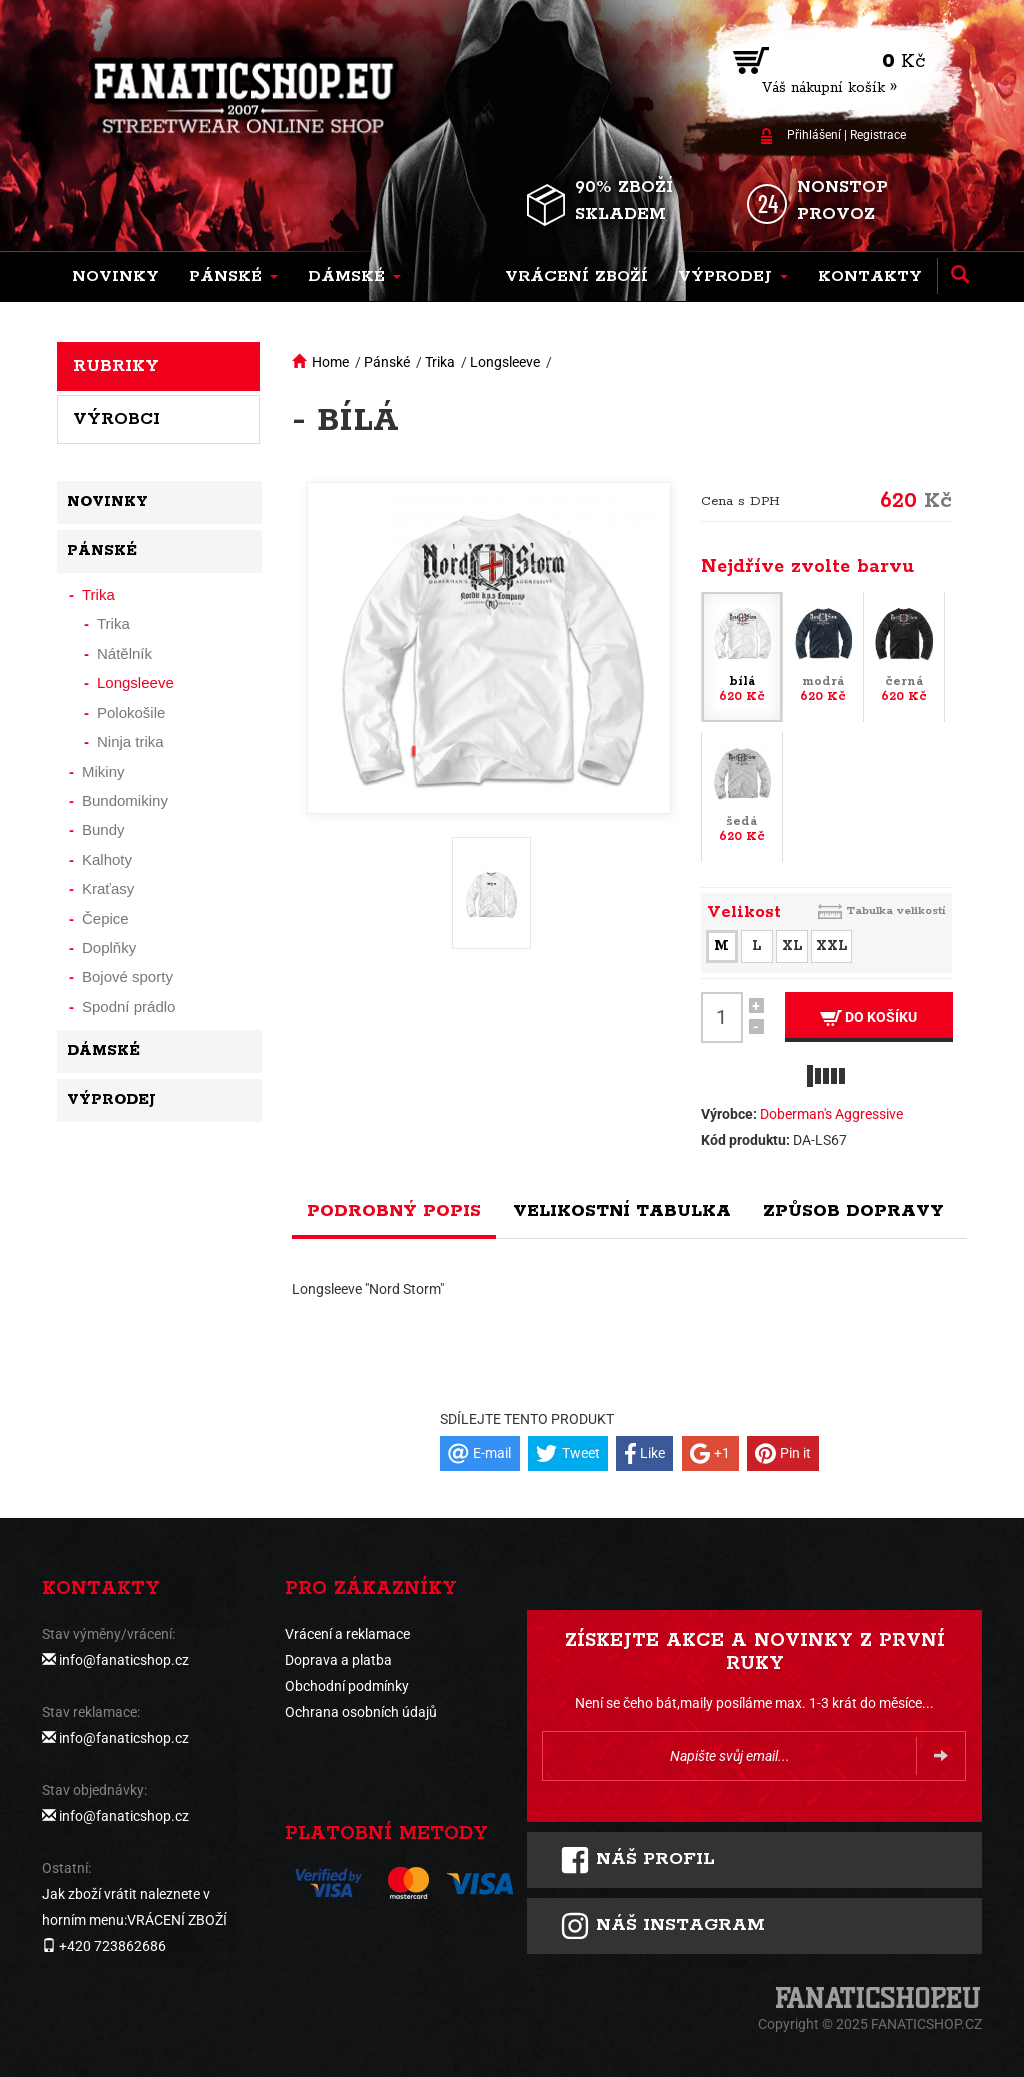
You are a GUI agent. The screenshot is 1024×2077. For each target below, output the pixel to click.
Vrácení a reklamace (347, 1634)
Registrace (878, 135)
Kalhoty (107, 859)
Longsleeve (505, 362)
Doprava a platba (338, 1660)
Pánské (387, 362)
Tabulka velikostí (896, 910)
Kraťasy (108, 888)
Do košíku (868, 1017)
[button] (233, 277)
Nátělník (124, 653)
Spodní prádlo (128, 1006)
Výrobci (116, 419)
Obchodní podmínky (347, 1686)
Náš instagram (662, 1926)
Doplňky (109, 947)
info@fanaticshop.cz (124, 1660)
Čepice (105, 918)
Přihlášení (814, 135)
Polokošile (131, 712)
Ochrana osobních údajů (361, 1712)
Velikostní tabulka (622, 1211)
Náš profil (637, 1860)
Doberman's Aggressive (831, 1114)
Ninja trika (130, 741)
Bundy (103, 829)
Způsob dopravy (853, 1211)
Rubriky (116, 366)
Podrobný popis (394, 1211)
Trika (440, 362)
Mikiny (103, 771)
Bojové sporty (127, 976)
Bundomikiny (125, 800)
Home (330, 362)
